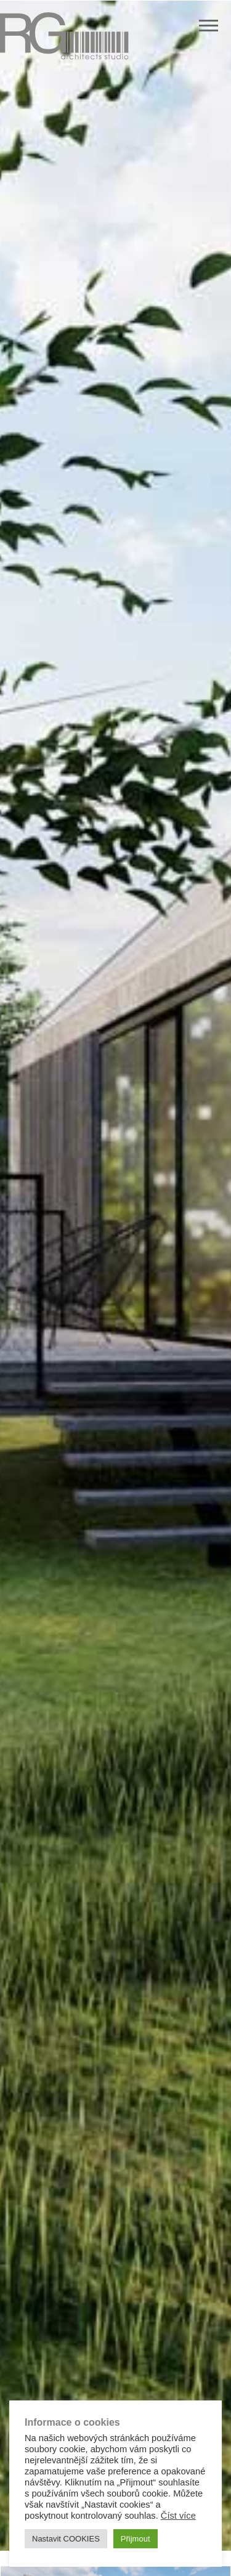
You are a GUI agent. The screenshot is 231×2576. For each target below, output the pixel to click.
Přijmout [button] (135, 2538)
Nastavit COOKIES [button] (66, 2538)
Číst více (178, 2516)
